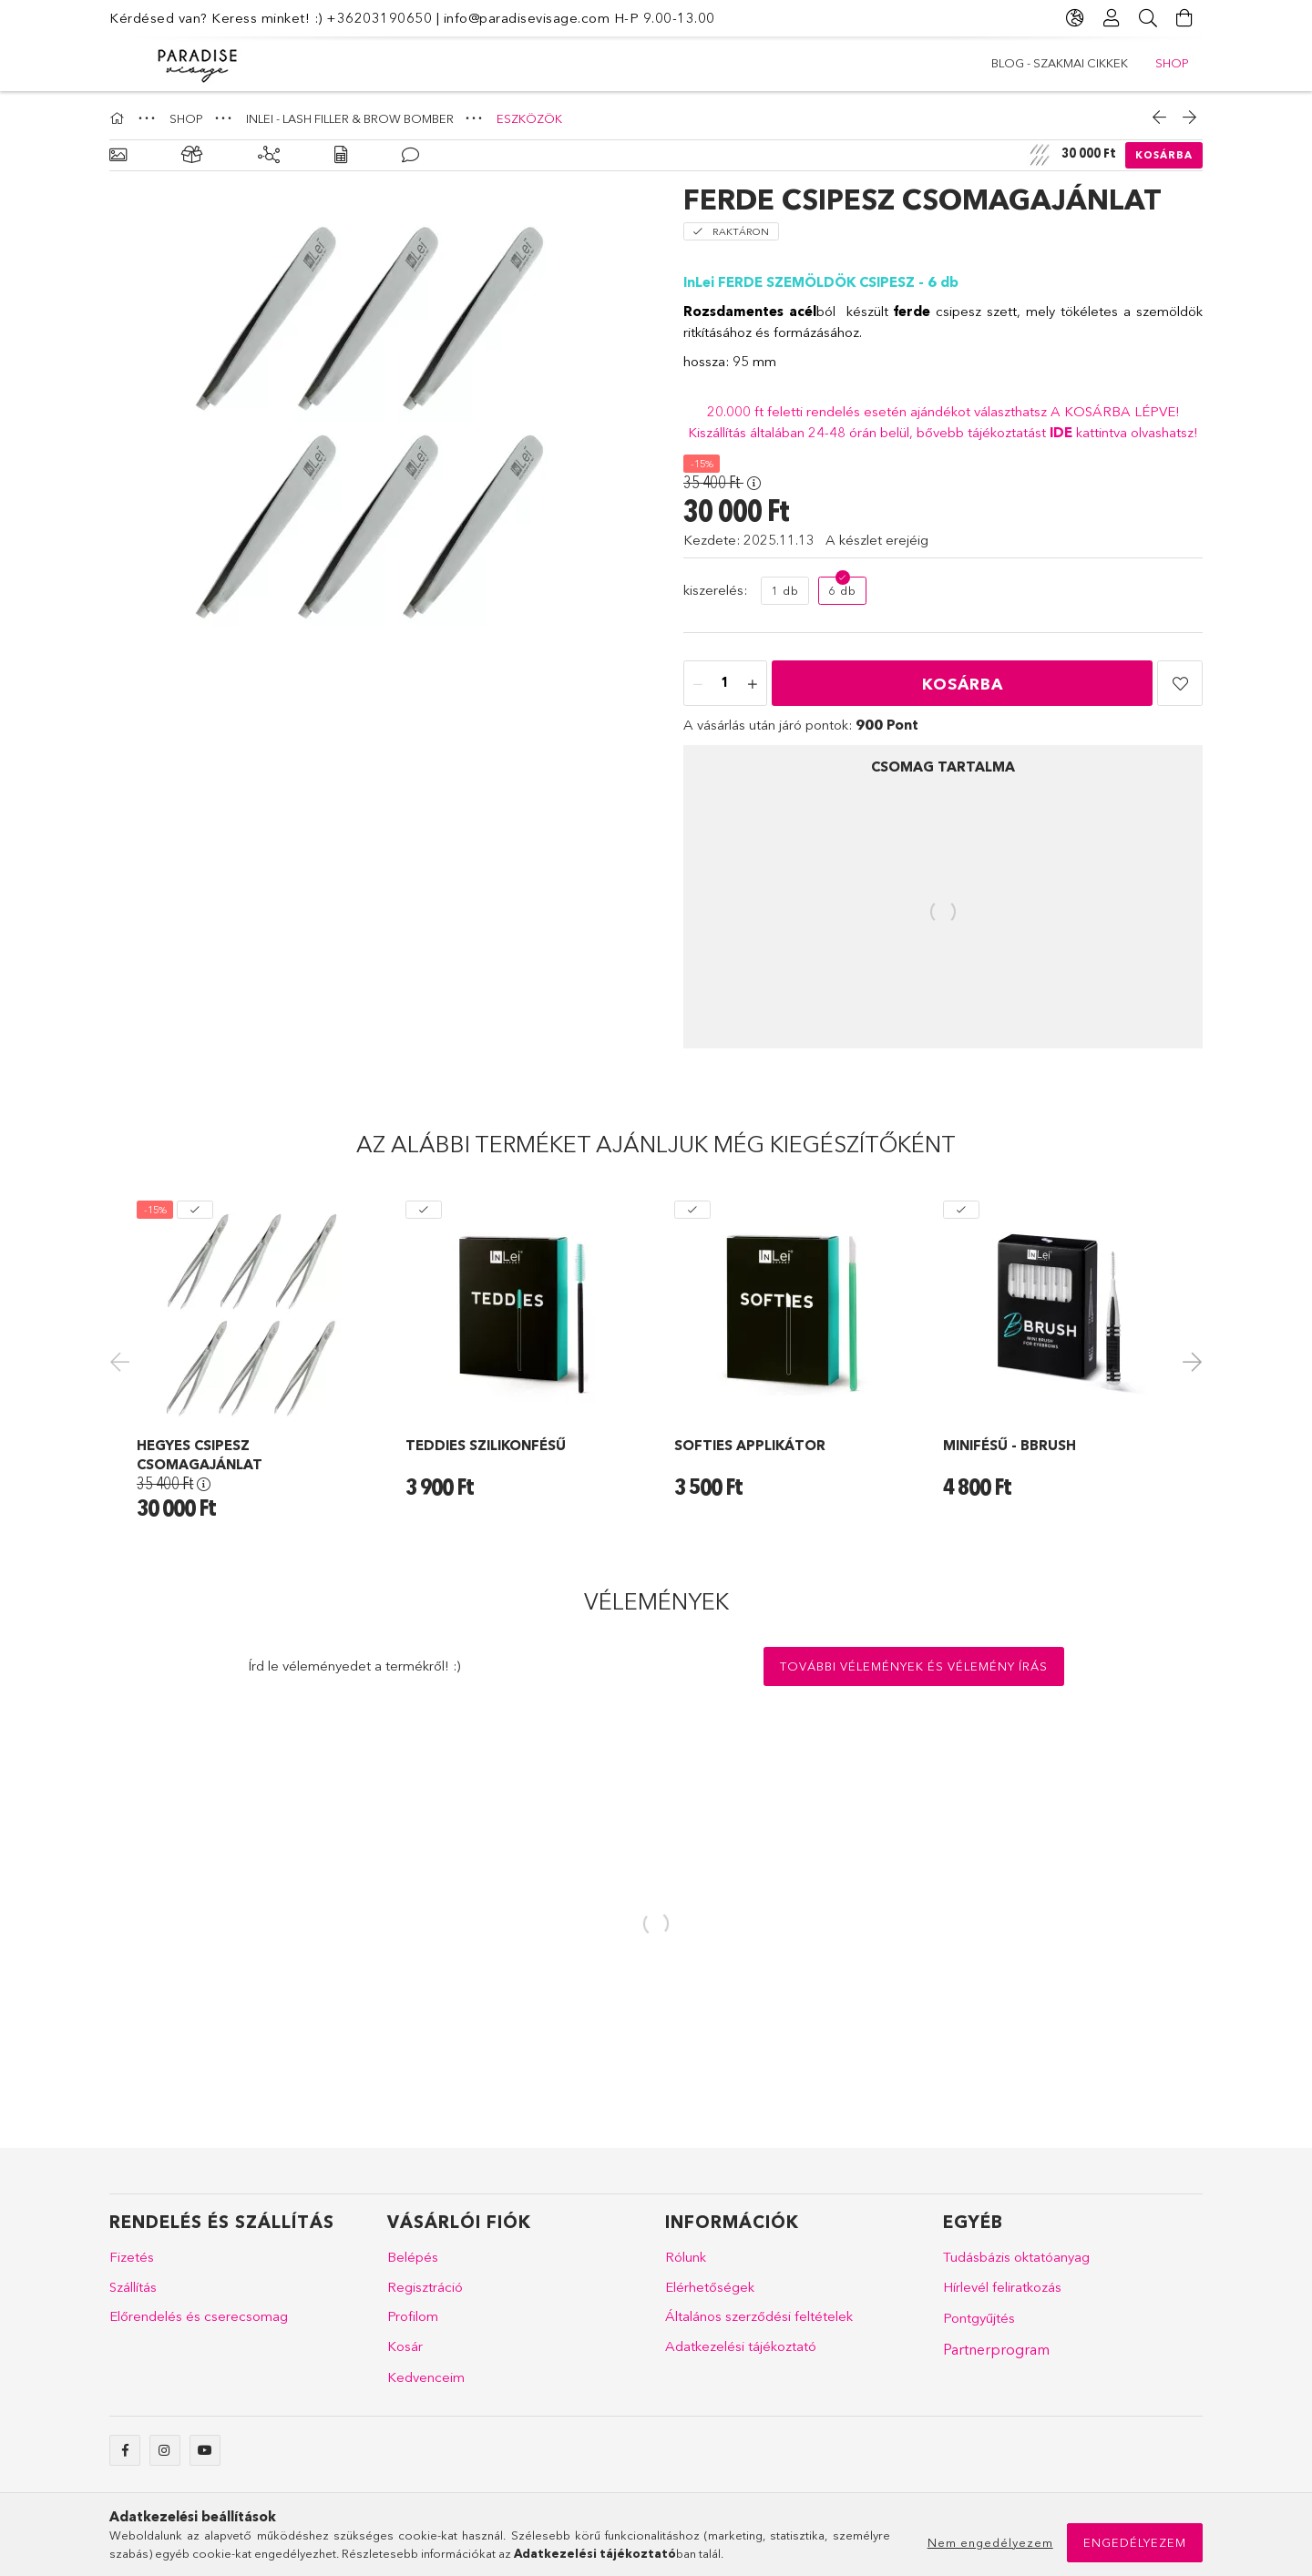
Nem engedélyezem (990, 2542)
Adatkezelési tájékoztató (740, 2346)
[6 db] (842, 591)
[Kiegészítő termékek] (269, 155)
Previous (123, 1361)
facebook (124, 2450)
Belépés (412, 2256)
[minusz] (698, 684)
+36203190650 (379, 17)
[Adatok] (340, 155)
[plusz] (752, 684)
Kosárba (1164, 154)
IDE (1063, 432)
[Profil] (1111, 18)
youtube (205, 2450)
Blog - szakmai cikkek (1120, 63)
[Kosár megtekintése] (1184, 18)
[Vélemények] (410, 155)
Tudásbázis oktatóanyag (1016, 2256)
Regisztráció (425, 2286)
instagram (164, 2450)
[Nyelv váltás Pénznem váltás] (1075, 18)
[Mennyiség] (725, 684)
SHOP (1008, 63)
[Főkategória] (119, 118)
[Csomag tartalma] (192, 155)
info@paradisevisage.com (527, 17)
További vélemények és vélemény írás (914, 1666)
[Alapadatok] (118, 155)
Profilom (412, 2316)
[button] (1180, 683)
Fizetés (131, 2256)
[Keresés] (1148, 18)
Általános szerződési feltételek (759, 2316)
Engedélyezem (1134, 2542)
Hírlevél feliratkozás (1002, 2286)
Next (1189, 1361)
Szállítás (133, 2286)
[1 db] (785, 591)
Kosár (405, 2346)
